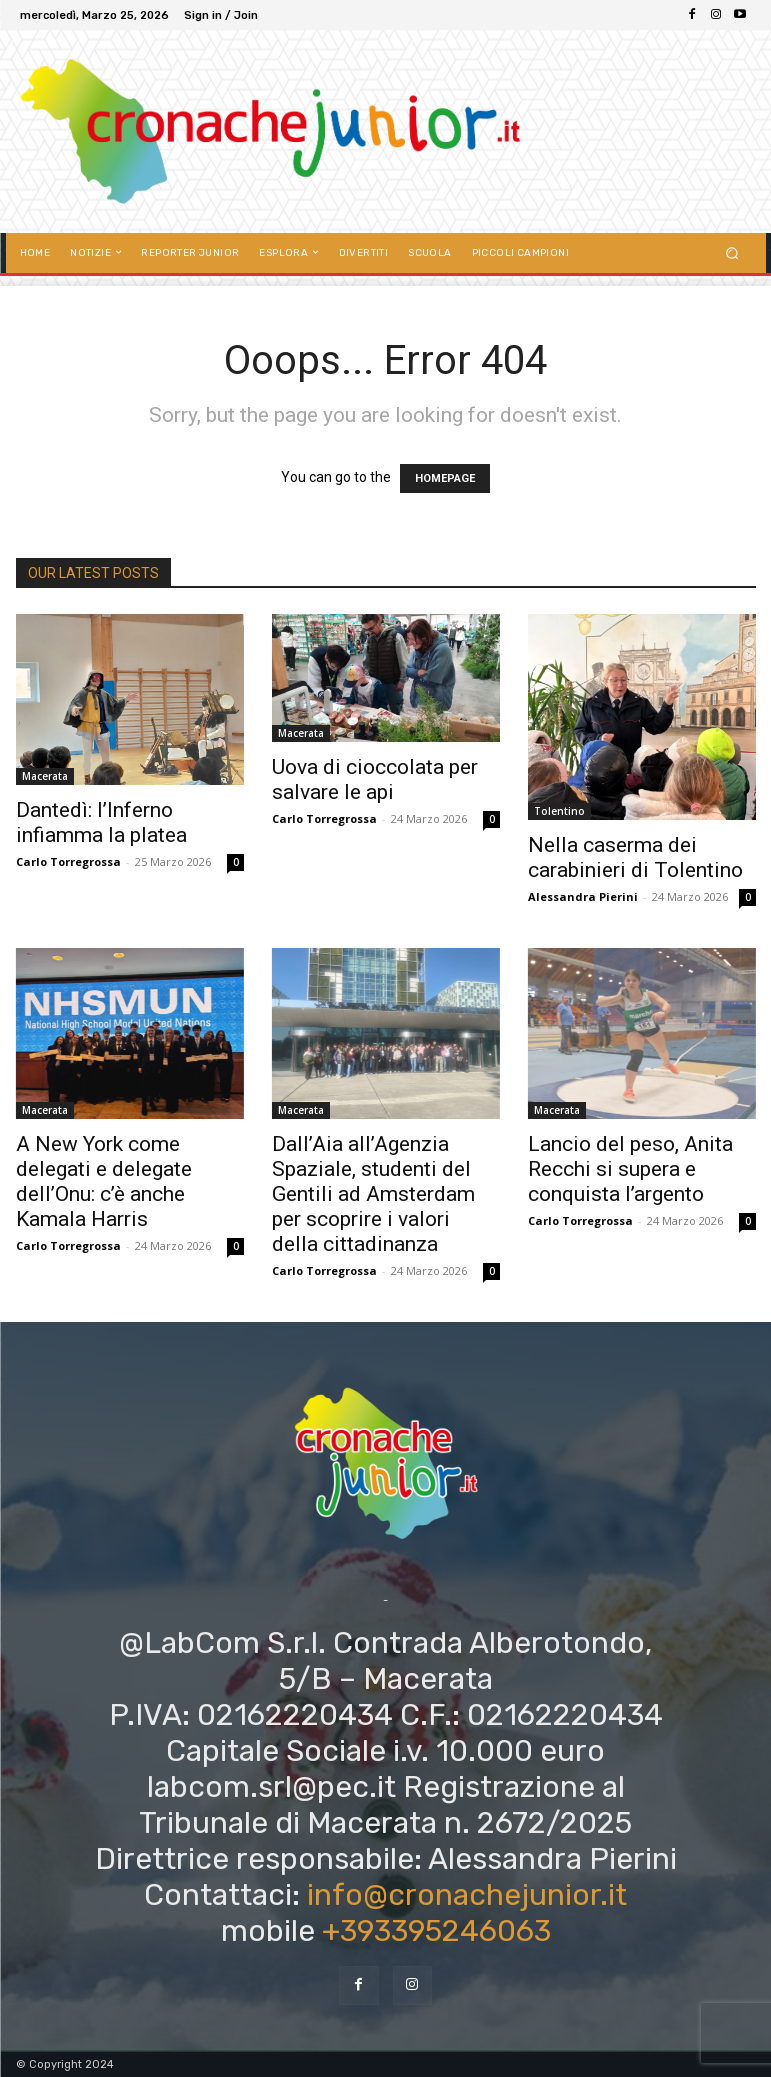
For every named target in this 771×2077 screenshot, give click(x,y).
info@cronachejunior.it (467, 1895)
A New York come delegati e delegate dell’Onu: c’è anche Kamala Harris (104, 1181)
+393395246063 (436, 1931)
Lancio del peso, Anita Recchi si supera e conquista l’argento (630, 1169)
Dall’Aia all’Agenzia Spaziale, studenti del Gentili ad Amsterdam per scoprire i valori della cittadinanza (373, 1194)
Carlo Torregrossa (68, 861)
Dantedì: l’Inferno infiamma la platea (101, 822)
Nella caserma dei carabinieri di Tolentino (635, 857)
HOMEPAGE (445, 478)
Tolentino (559, 811)
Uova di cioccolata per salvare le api (375, 779)
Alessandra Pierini (583, 896)
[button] (731, 252)
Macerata (45, 776)
